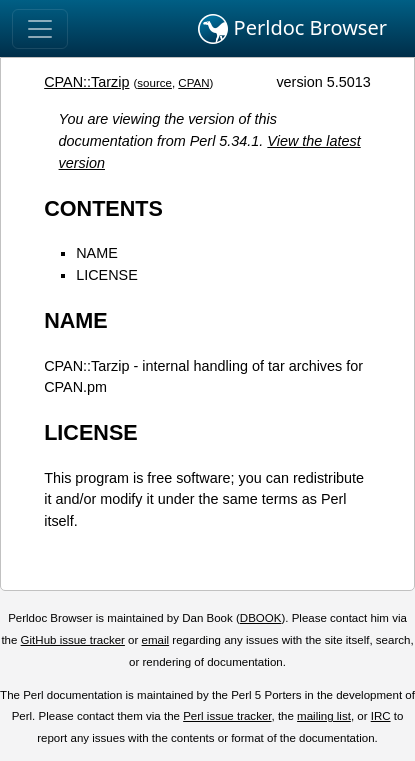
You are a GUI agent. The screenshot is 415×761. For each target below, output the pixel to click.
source (154, 83)
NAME (97, 253)
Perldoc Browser (292, 29)
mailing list (324, 716)
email (156, 640)
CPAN (193, 83)
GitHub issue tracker (73, 640)
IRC (381, 716)
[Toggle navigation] (40, 29)
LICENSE (107, 275)
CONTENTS (103, 208)
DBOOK (261, 618)
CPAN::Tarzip (86, 82)
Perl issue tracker (227, 716)
